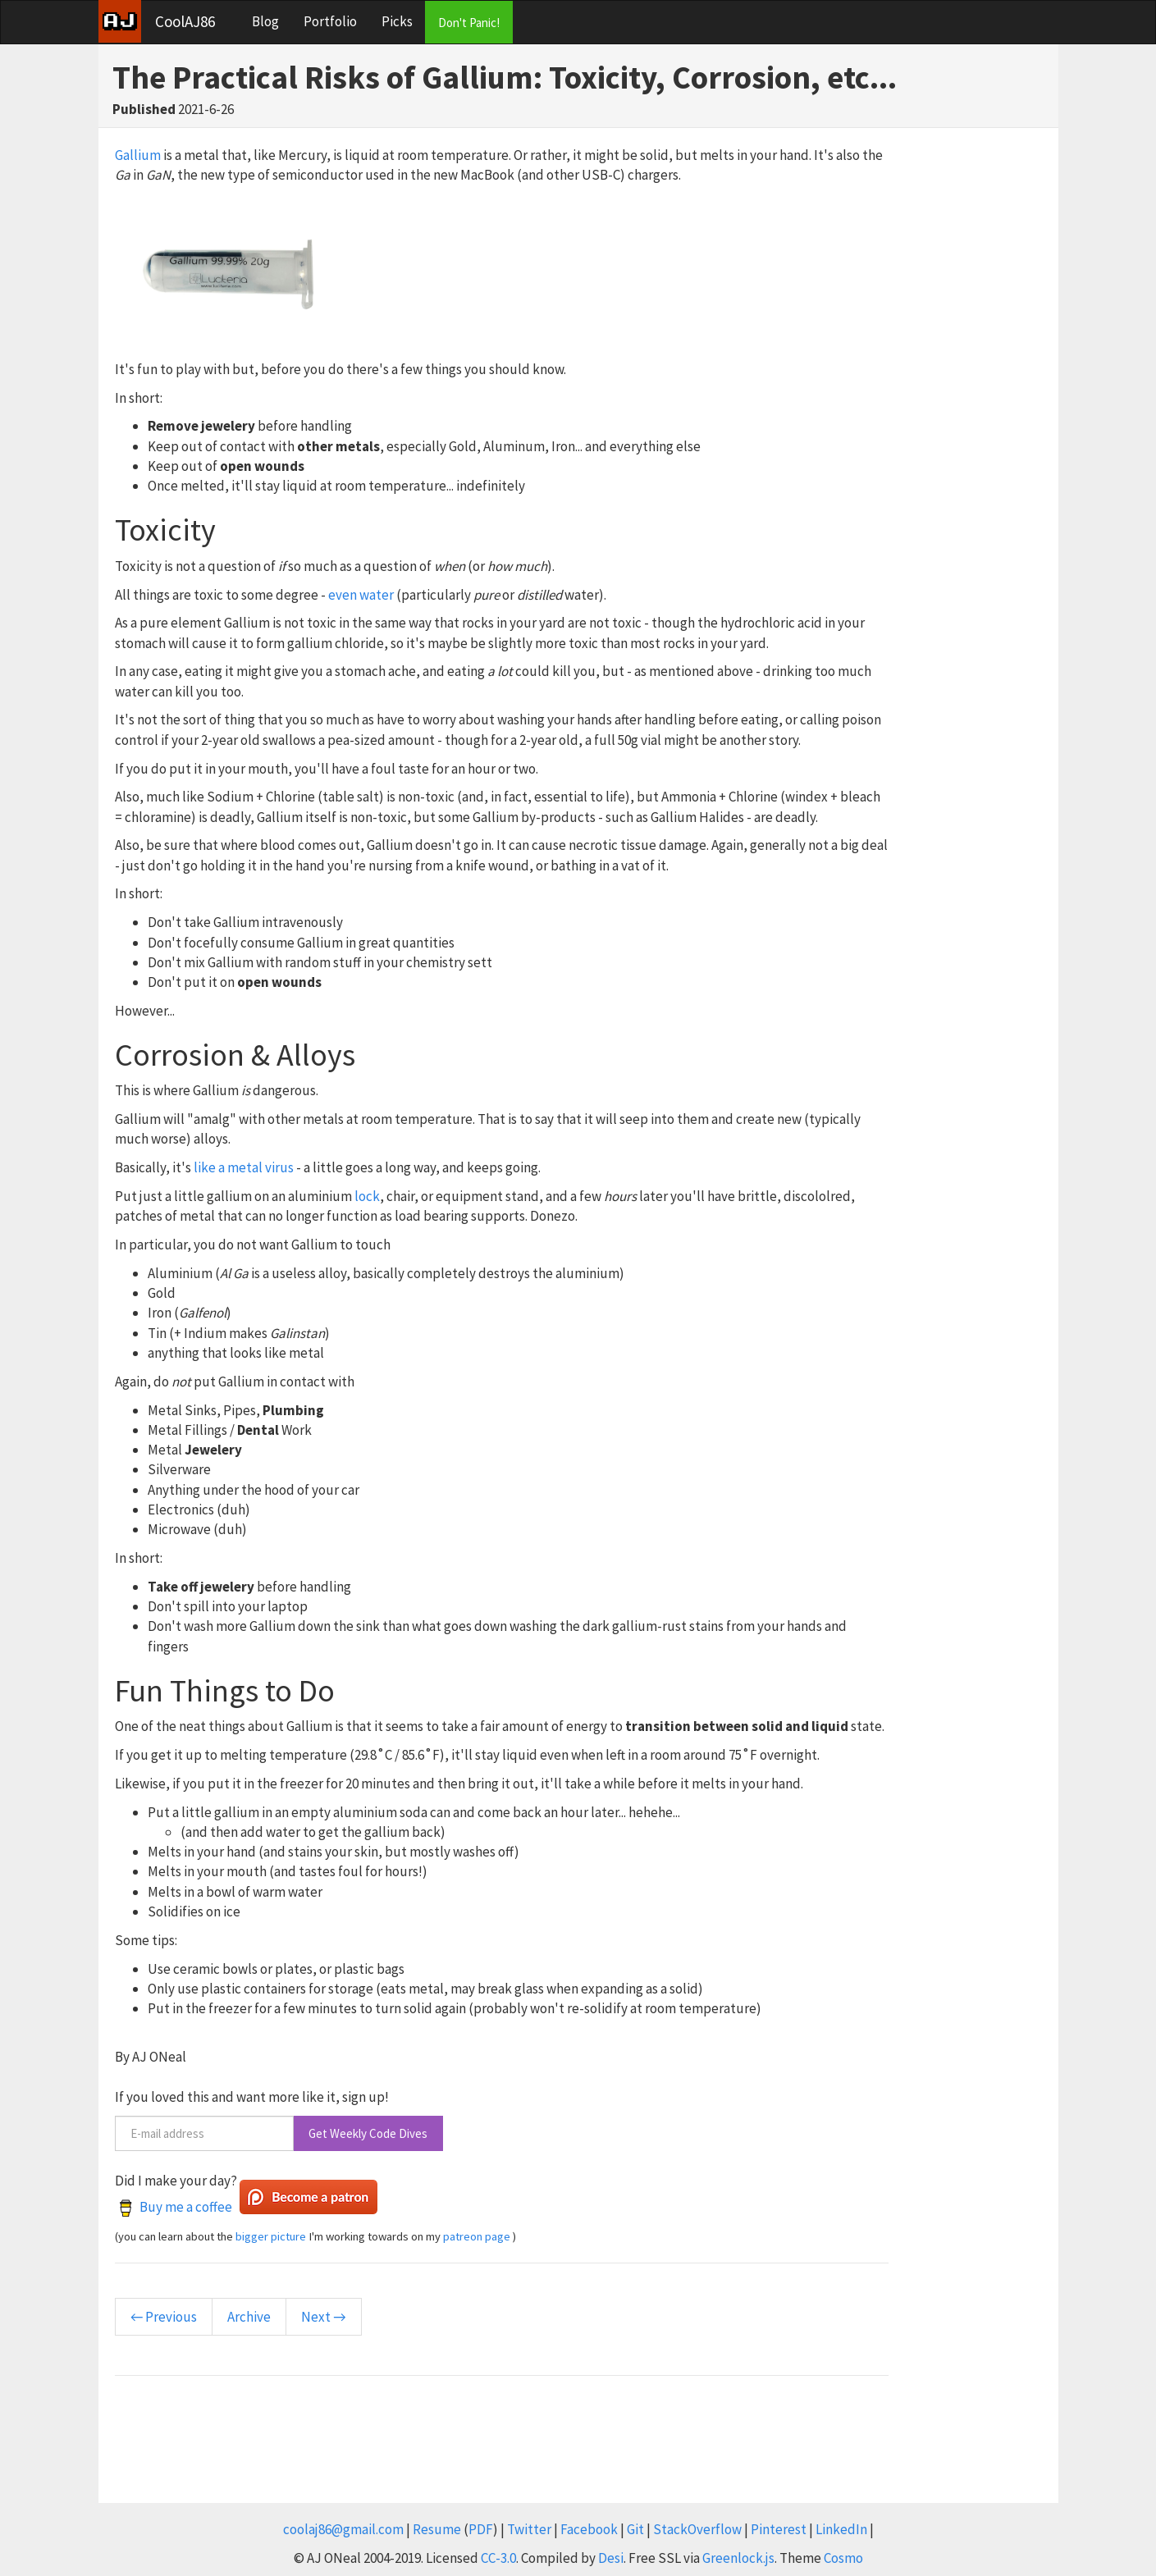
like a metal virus (244, 1167)
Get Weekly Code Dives (367, 2133)
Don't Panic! (469, 22)
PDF (480, 2529)
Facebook (589, 2529)
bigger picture (270, 2236)
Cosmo (843, 2558)
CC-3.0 (498, 2558)
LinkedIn (841, 2529)
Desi (611, 2558)
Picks (397, 21)
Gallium (138, 155)
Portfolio (330, 21)
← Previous (163, 2317)
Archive (249, 2317)
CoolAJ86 (185, 21)
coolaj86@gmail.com (343, 2529)
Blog (265, 21)
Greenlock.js (738, 2558)
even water (361, 595)
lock (367, 1196)
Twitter (529, 2529)
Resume (437, 2529)
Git (635, 2529)
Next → (323, 2317)
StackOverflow (697, 2529)
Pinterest (778, 2529)
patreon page (476, 2236)
